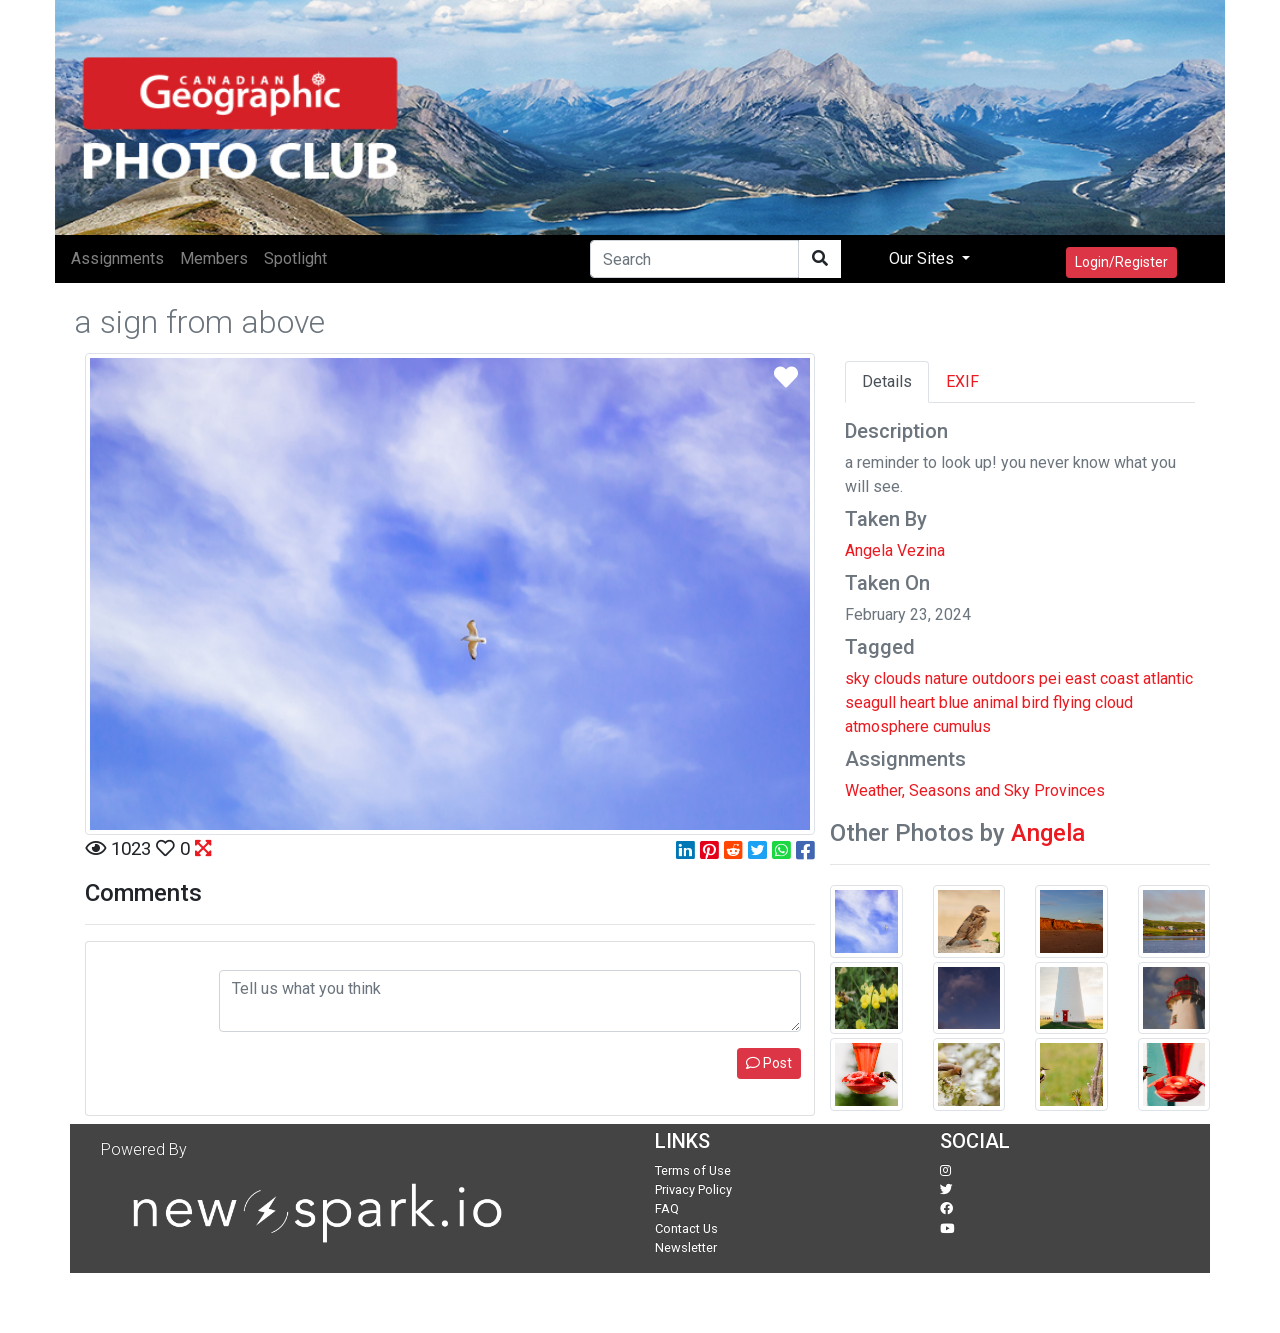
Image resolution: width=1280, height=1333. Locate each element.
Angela (1048, 833)
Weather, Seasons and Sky (937, 790)
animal (995, 702)
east (1080, 678)
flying (1072, 702)
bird (1035, 702)
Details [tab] (887, 381)
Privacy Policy (693, 1189)
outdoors (1003, 678)
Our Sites (923, 258)
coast (1119, 678)
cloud (1114, 702)
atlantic (1168, 678)
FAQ (667, 1208)
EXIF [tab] (962, 381)
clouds (897, 678)
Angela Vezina (895, 550)
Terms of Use (693, 1170)
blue (954, 702)
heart (917, 702)
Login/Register (1121, 262)
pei (1050, 678)
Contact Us (686, 1228)
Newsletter (686, 1247)
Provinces (1069, 790)
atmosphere (887, 726)
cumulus (962, 726)
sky (857, 678)
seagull (870, 702)
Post (769, 1063)
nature (946, 678)
